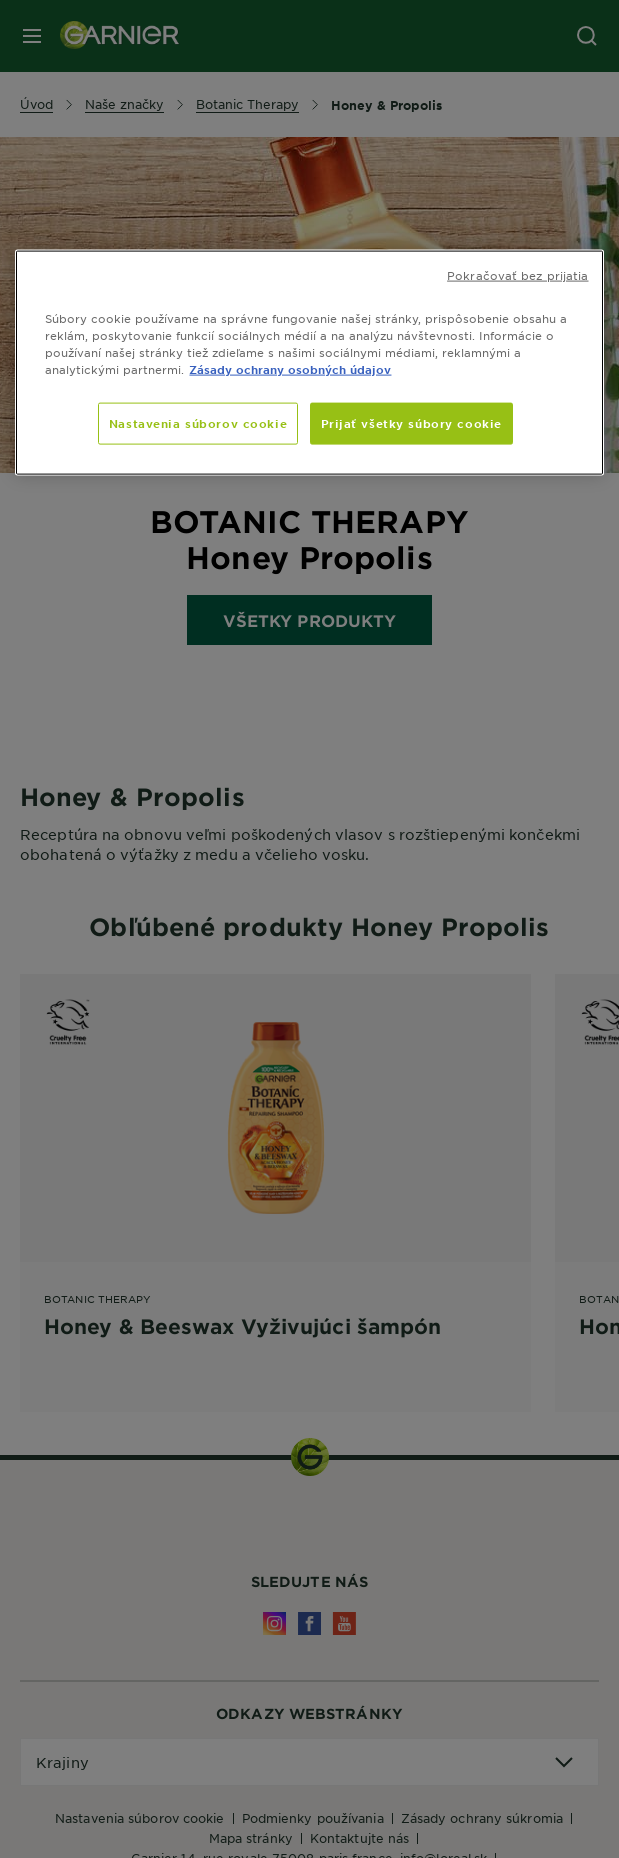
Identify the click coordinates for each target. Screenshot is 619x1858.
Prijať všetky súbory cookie (411, 423)
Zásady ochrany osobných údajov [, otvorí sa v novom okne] (290, 368)
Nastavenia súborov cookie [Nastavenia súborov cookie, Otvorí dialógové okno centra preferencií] (198, 423)
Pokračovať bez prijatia (517, 274)
